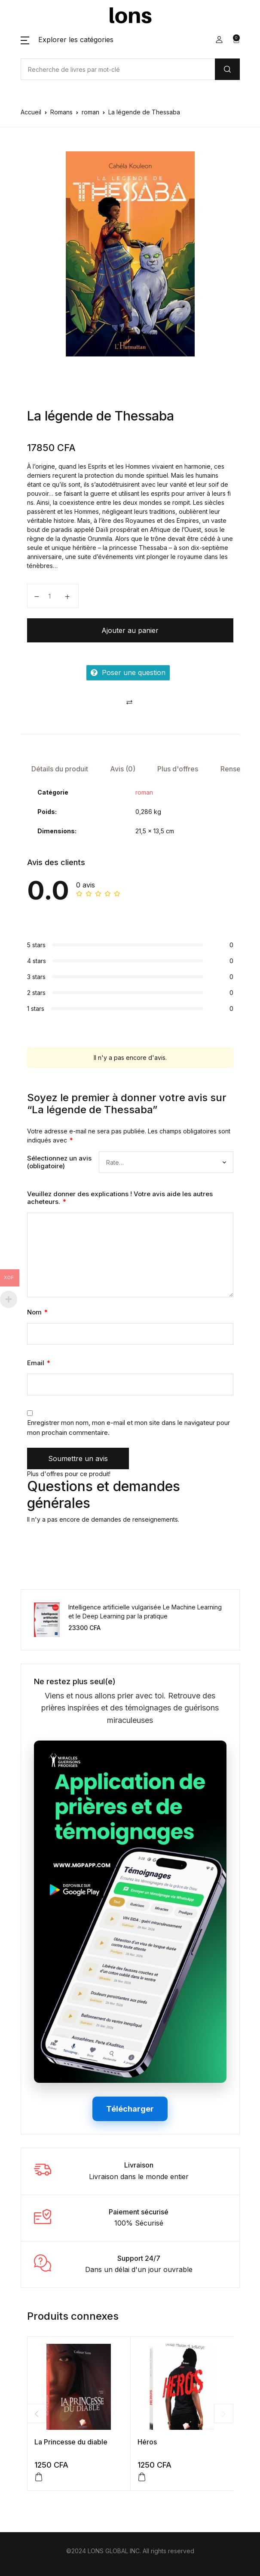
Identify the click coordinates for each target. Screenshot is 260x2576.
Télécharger (130, 2108)
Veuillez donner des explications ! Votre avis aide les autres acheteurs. (120, 1198)
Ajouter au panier (130, 630)
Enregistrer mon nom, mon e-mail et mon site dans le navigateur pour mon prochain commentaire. (128, 1427)
